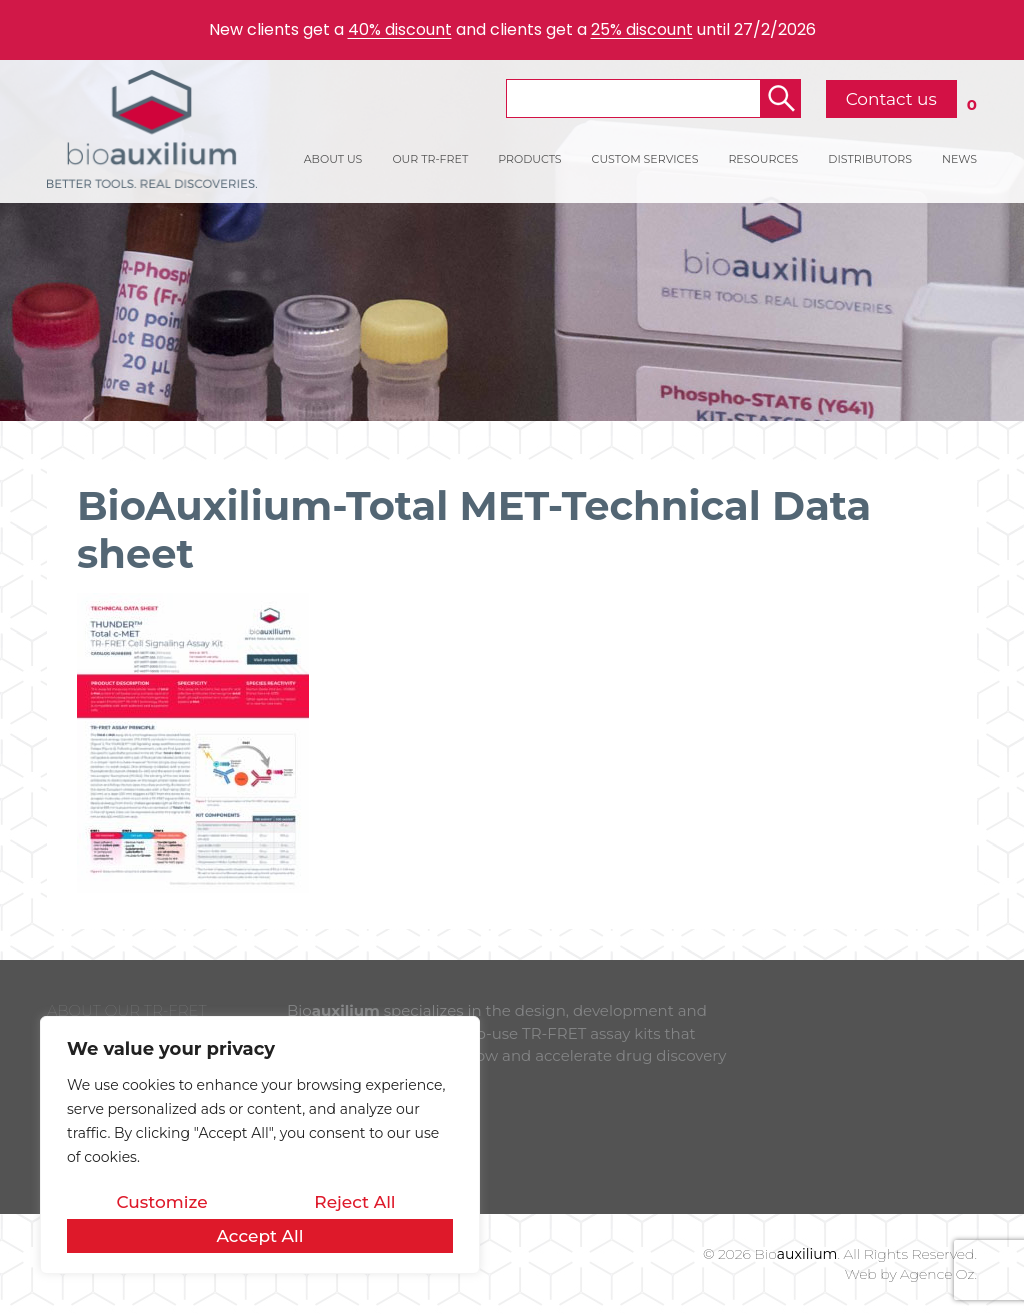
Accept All (259, 1236)
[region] (260, 1145)
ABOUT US (333, 159)
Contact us (891, 99)
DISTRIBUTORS (870, 159)
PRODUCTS (529, 159)
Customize (161, 1202)
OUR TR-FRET (430, 159)
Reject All (354, 1202)
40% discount (400, 29)
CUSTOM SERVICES (645, 159)
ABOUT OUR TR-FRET (127, 1010)
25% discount (642, 29)
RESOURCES (763, 159)
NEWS (959, 159)
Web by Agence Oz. (911, 1274)
